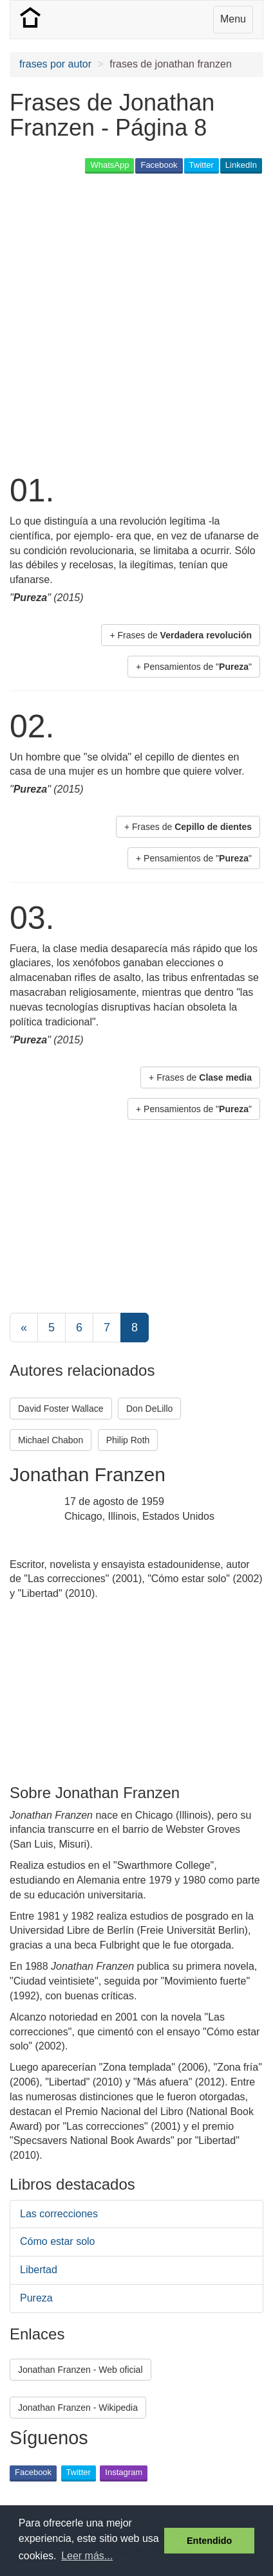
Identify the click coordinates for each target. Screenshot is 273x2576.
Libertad (38, 2269)
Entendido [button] (209, 2540)
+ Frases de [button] (180, 635)
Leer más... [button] (87, 2555)
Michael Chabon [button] (50, 1440)
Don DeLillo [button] (149, 1408)
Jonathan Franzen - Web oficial (80, 2369)
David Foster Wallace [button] (61, 1408)
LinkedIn (241, 165)
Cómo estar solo (57, 2241)
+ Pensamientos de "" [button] (194, 667)
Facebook (158, 165)
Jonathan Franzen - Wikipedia (78, 2407)
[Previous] (24, 1327)
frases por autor (55, 64)
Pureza (36, 2297)
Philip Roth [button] (128, 1440)
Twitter (201, 165)
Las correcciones (59, 2213)
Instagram (123, 2472)
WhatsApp (109, 165)
